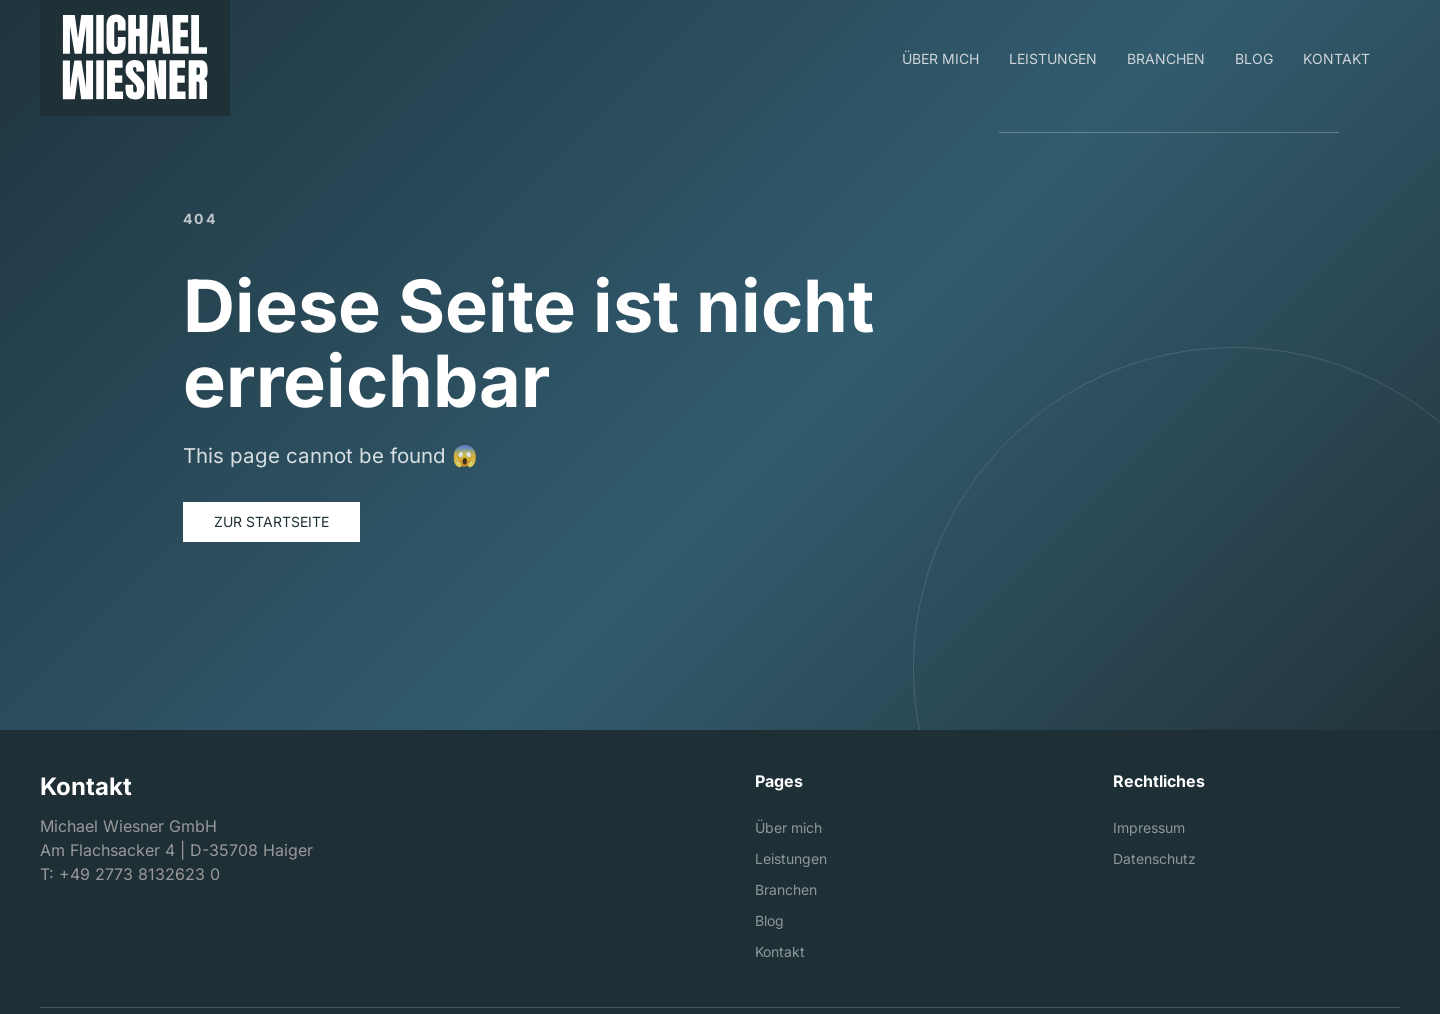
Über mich (788, 827)
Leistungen (791, 858)
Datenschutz (1154, 858)
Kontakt (780, 951)
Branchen (786, 889)
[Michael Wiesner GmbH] (135, 58)
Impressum (1149, 827)
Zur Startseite (271, 521)
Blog (769, 920)
